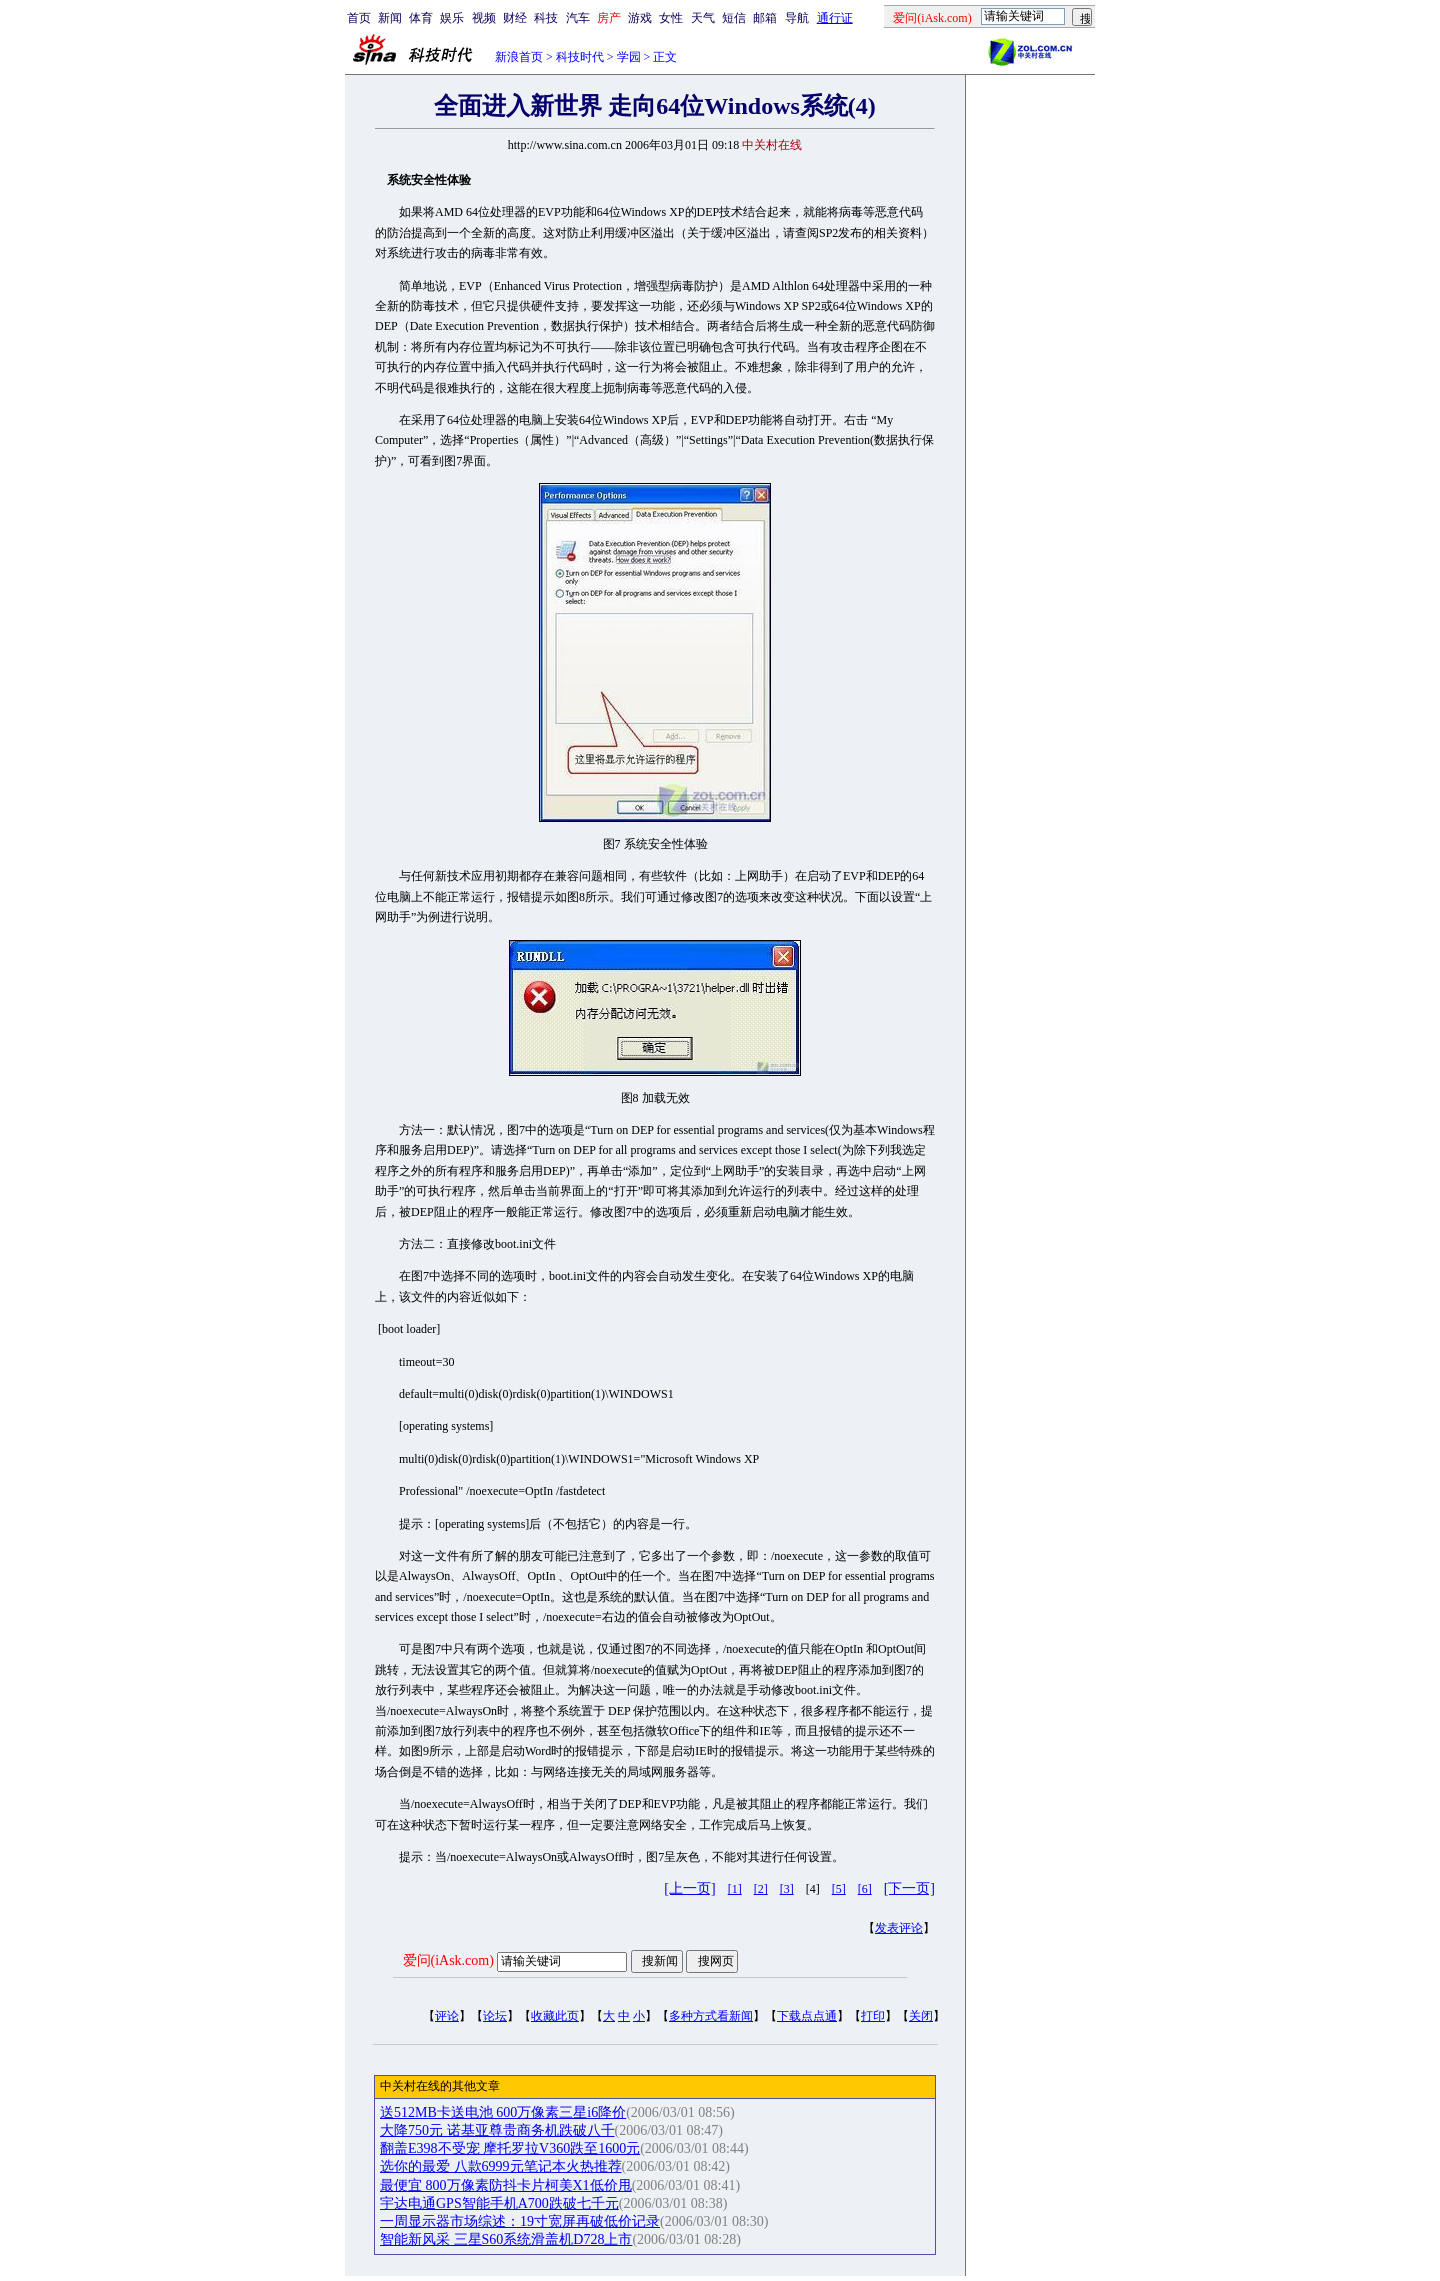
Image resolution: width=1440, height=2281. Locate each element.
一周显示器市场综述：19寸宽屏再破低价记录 (520, 2221)
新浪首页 (519, 57)
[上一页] (689, 1888)
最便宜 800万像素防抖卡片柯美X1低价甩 (506, 2185)
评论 (447, 2016)
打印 (873, 2016)
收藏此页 (555, 2016)
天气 (703, 18)
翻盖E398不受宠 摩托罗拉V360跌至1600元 (510, 2148)
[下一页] (909, 1888)
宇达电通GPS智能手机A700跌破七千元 (499, 2203)
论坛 (495, 2016)
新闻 (390, 18)
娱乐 (452, 18)
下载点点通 (807, 2016)
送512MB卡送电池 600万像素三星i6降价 (503, 2112)
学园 (629, 57)
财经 (515, 18)
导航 (797, 18)
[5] (839, 1889)
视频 (484, 18)
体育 (421, 18)
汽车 (578, 18)
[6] (865, 1889)
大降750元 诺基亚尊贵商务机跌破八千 (497, 2130)
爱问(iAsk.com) (448, 1960)
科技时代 (580, 57)
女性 (671, 18)
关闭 (921, 2016)
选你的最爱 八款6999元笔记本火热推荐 (501, 2166)
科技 (546, 18)
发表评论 (899, 1928)
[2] (761, 1889)
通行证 (835, 18)
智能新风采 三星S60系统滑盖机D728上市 (506, 2239)
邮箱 (765, 18)
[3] (787, 1889)
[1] (735, 1889)
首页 (359, 18)
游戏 (640, 18)
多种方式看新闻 (711, 2016)
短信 (734, 18)
